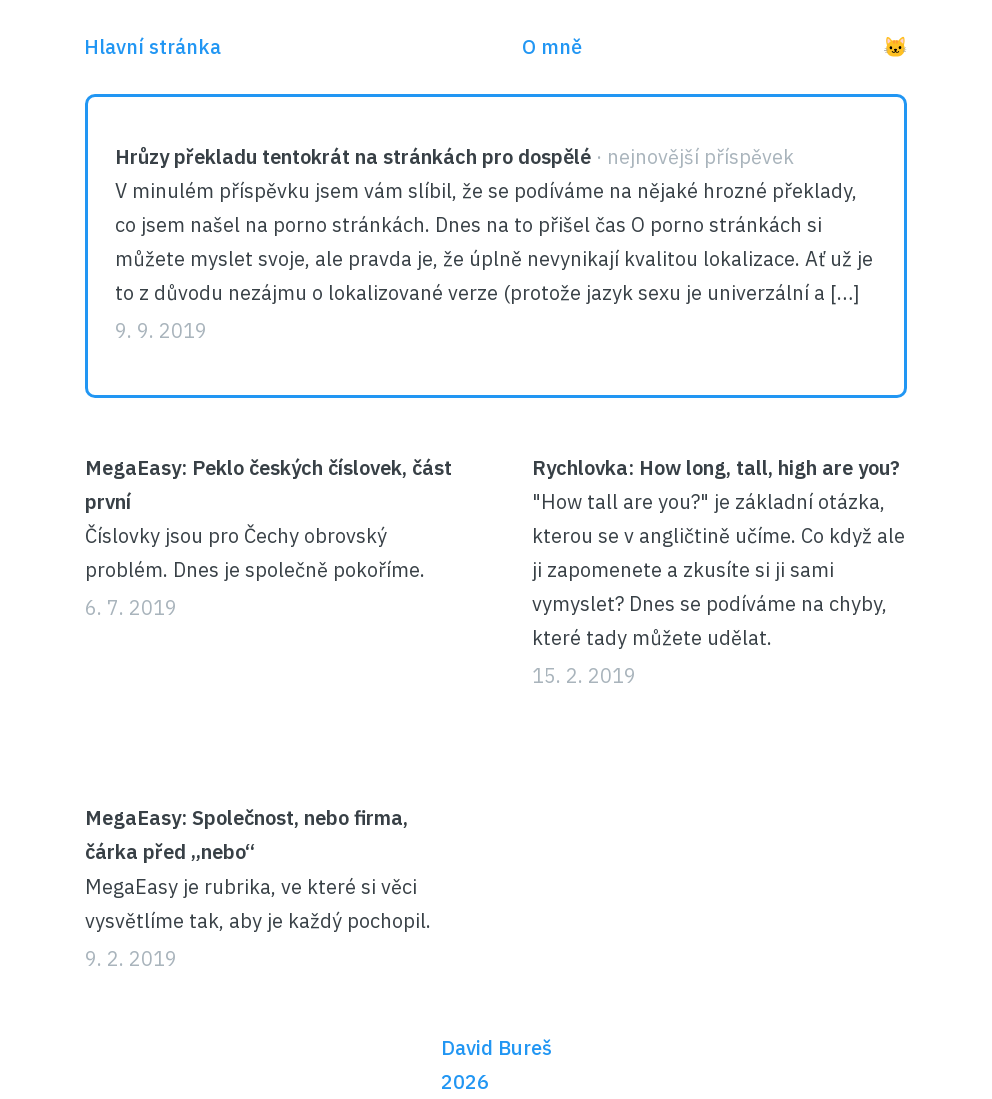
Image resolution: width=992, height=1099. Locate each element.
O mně (552, 46)
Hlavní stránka (152, 46)
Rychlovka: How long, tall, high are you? (716, 467)
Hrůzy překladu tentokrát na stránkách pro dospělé (353, 156)
